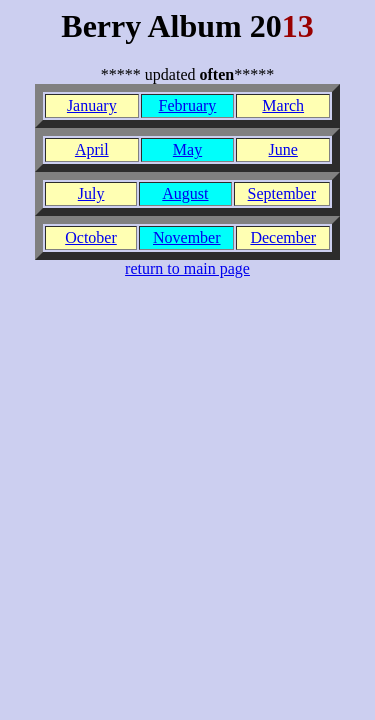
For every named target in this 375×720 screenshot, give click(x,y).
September (282, 193)
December (283, 237)
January (92, 105)
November (187, 237)
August (185, 193)
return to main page (187, 268)
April (92, 149)
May (187, 149)
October (91, 237)
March (283, 105)
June (283, 149)
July (91, 193)
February (188, 105)
